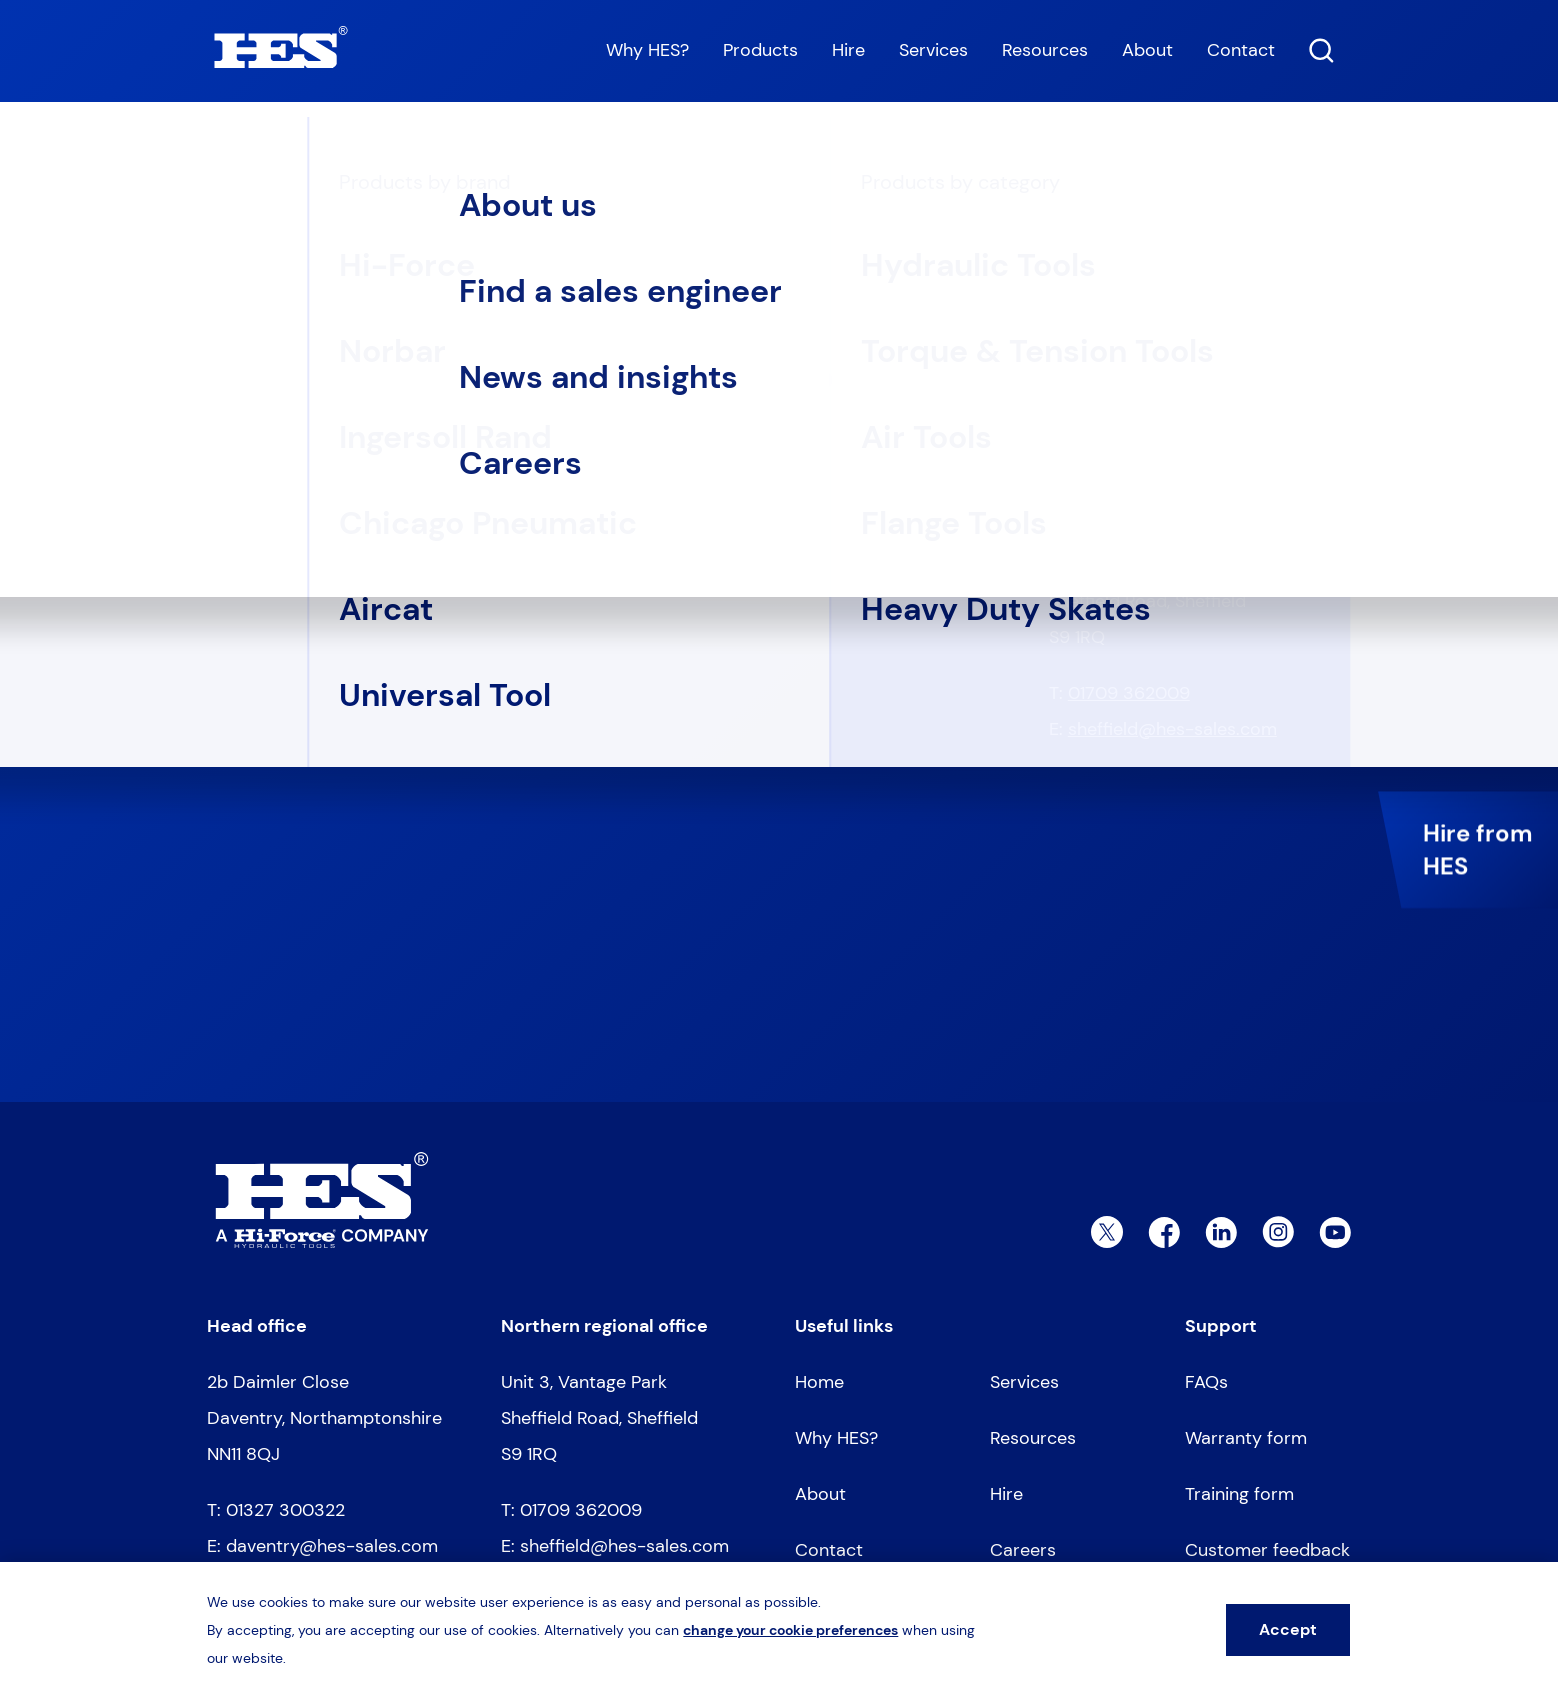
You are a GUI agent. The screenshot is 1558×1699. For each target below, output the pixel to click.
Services (933, 50)
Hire (848, 50)
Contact (1241, 50)
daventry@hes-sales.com (1174, 453)
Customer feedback (1267, 1550)
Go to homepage (305, 464)
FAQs (1206, 1382)
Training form (1239, 1494)
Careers (1023, 1550)
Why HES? (647, 50)
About (1147, 50)
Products (760, 50)
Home (226, 152)
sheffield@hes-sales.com (1172, 729)
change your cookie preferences (790, 1630)
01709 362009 (1129, 693)
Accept (1288, 1629)
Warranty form (1246, 1438)
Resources (1045, 50)
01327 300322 (1127, 417)
